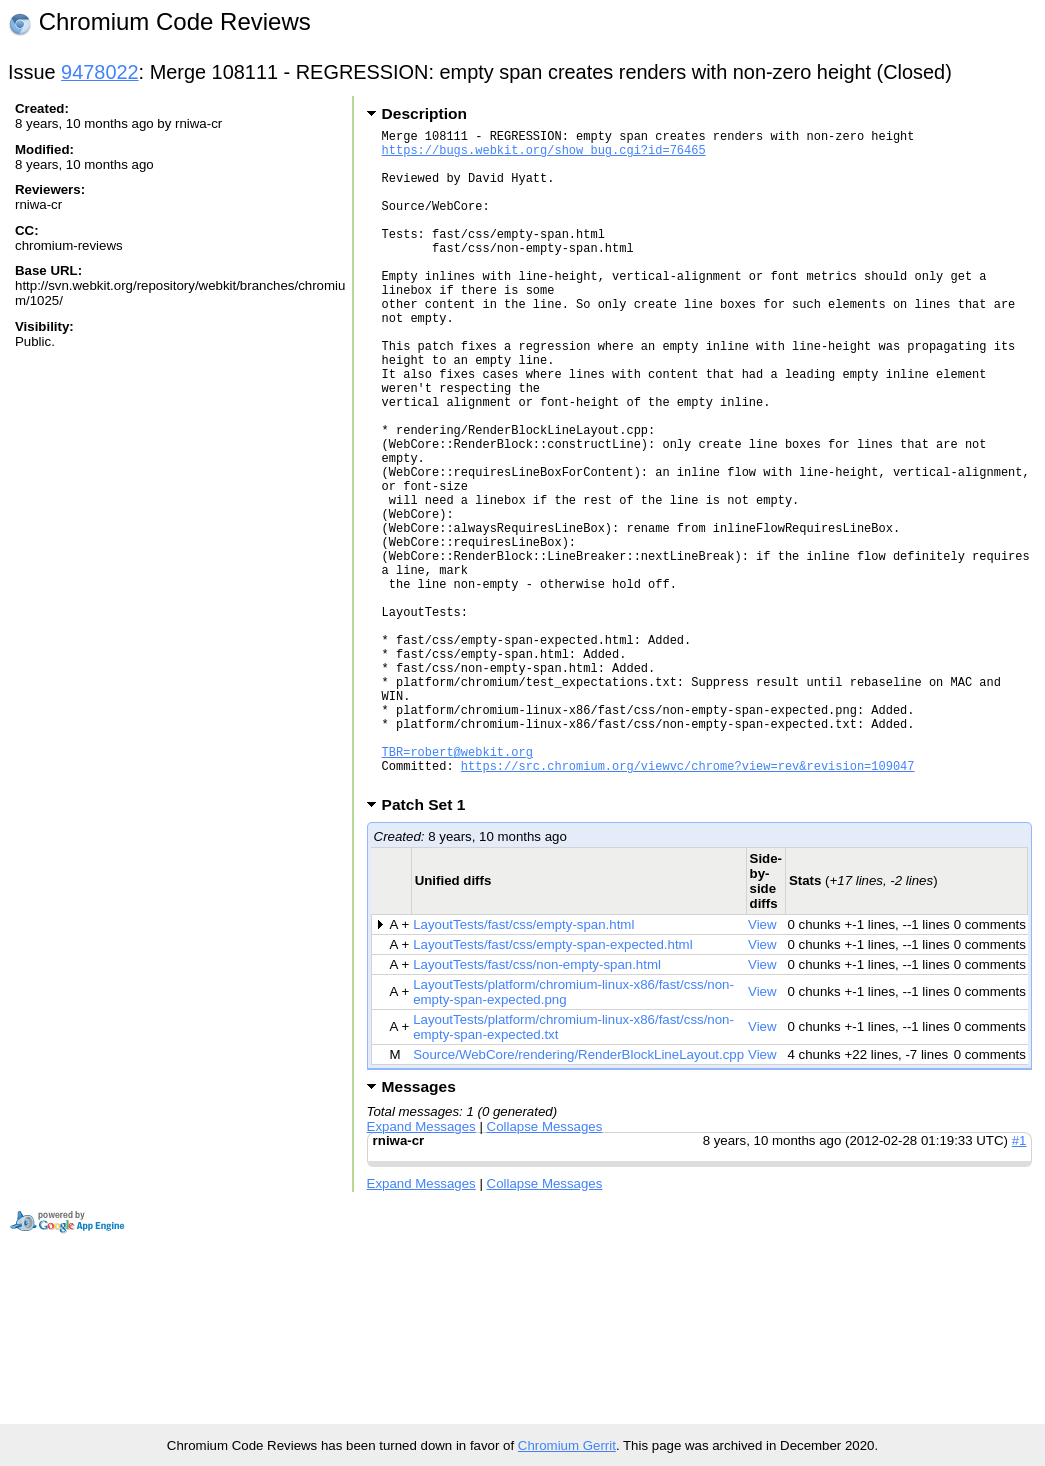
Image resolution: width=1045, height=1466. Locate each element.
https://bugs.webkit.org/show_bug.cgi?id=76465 (544, 155)
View (762, 1065)
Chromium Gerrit (567, 1445)
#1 (1019, 1281)
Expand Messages (421, 1267)
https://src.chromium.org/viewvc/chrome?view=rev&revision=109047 (688, 903)
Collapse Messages (545, 1267)
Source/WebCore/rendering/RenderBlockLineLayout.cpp (578, 1195)
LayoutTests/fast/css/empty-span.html (523, 1065)
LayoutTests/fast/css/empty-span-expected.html (552, 1085)
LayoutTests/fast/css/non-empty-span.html (537, 1105)
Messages (419, 1227)
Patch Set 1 (430, 945)
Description (424, 113)
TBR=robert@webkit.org (457, 886)
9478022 (100, 72)
